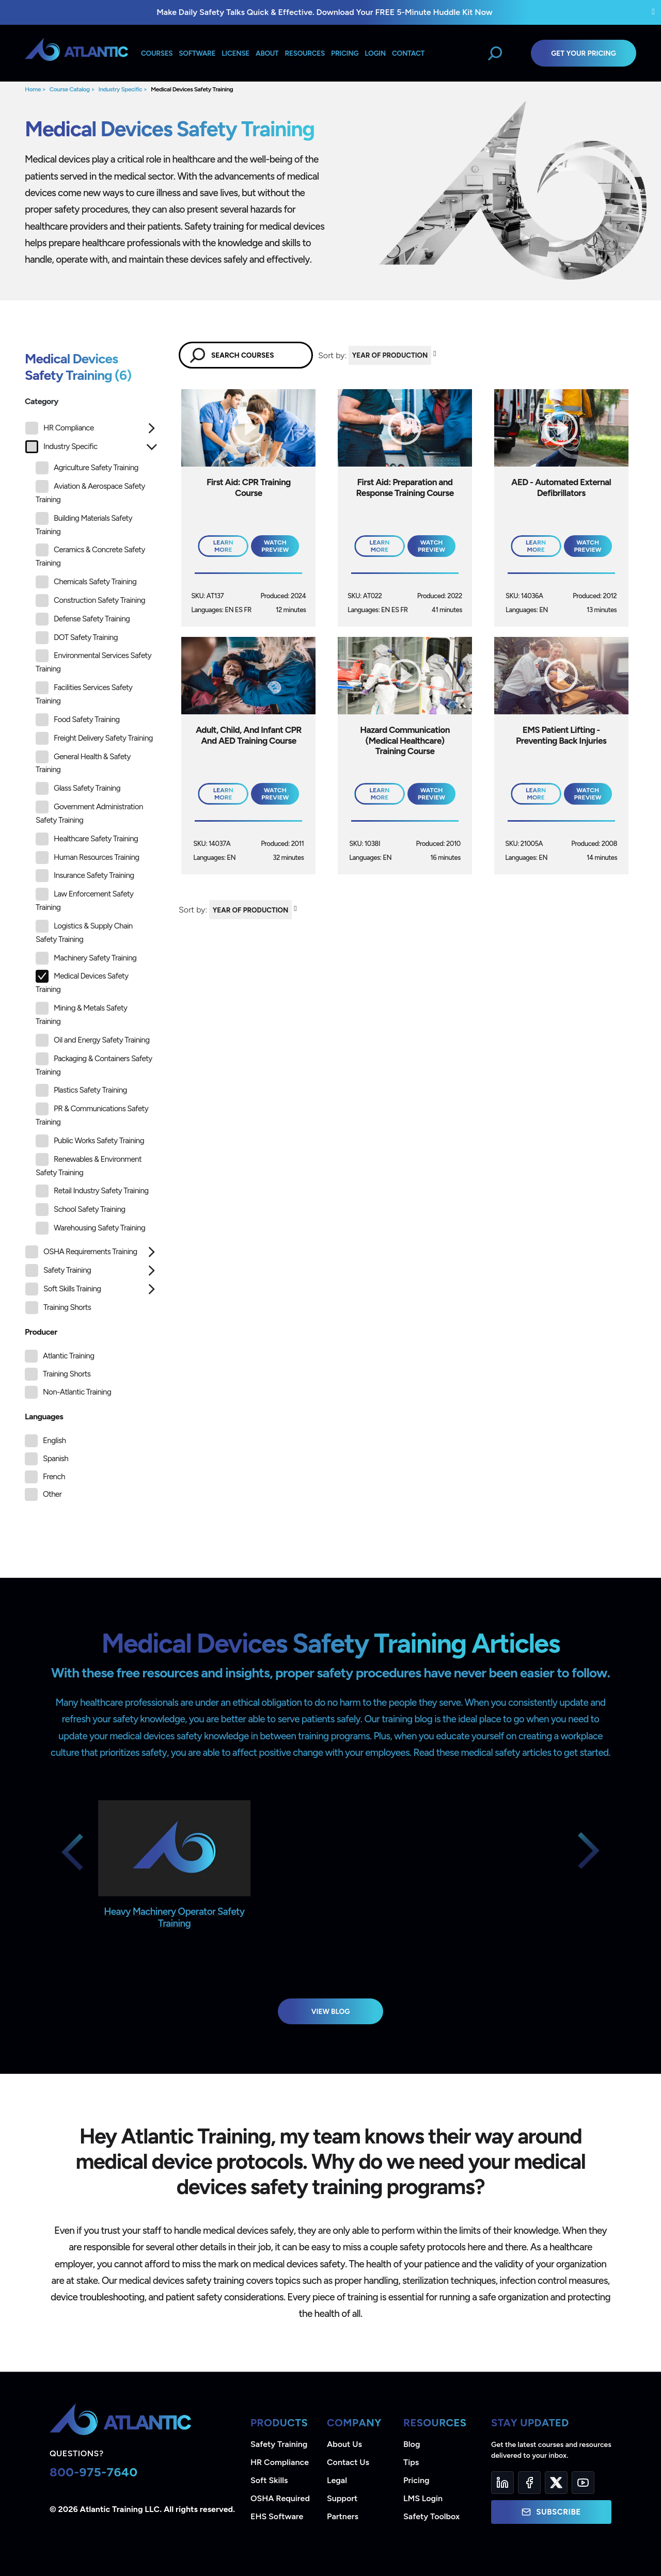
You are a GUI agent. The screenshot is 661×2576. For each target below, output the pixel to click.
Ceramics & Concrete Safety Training (90, 555)
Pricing (416, 2480)
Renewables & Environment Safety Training (88, 1165)
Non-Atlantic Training (77, 1392)
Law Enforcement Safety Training (84, 900)
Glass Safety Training (78, 788)
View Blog (330, 2011)
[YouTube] (583, 2482)
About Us (344, 2444)
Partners (342, 2516)
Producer (41, 1332)
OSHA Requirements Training (81, 1251)
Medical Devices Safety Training (192, 89)
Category (41, 401)
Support (342, 2498)
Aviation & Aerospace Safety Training (90, 492)
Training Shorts (58, 1307)
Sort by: (332, 355)
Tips (411, 2462)
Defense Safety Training (83, 619)
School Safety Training (80, 1209)
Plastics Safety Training (81, 1090)
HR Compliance (59, 428)
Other (52, 1494)
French (54, 1476)
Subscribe (551, 2512)
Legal (337, 2480)
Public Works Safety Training (90, 1140)
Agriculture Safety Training (87, 467)
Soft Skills (269, 2480)
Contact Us (348, 2462)
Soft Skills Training (63, 1289)
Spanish (55, 1458)
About (267, 53)
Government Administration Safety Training (89, 813)
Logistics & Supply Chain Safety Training (84, 932)
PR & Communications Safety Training (92, 1114)
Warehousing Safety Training (90, 1228)
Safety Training (58, 1270)
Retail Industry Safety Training (92, 1191)
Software (197, 53)
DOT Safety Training (77, 637)
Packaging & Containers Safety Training (94, 1064)
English (54, 1440)
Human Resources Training (87, 857)
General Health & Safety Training (83, 762)
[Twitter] (556, 2482)
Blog (411, 2444)
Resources (305, 53)
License (235, 53)
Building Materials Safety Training (84, 524)
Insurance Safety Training (85, 875)
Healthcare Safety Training (87, 839)
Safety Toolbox (431, 2516)
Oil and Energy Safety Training (92, 1040)
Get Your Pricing (583, 53)
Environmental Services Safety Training (93, 661)
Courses (156, 53)
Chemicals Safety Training (86, 581)
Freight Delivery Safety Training (94, 738)
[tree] (91, 870)
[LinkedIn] (502, 2482)
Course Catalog (70, 89)
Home (33, 89)
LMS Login (423, 2498)
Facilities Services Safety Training (84, 693)
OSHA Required (280, 2498)
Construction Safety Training (90, 600)
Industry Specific (120, 89)
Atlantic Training (68, 1356)
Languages (44, 1416)
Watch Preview (275, 546)
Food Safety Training (78, 719)
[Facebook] (529, 2482)
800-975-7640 (94, 2472)
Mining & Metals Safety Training (81, 1014)
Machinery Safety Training (86, 958)
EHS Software (276, 2516)
